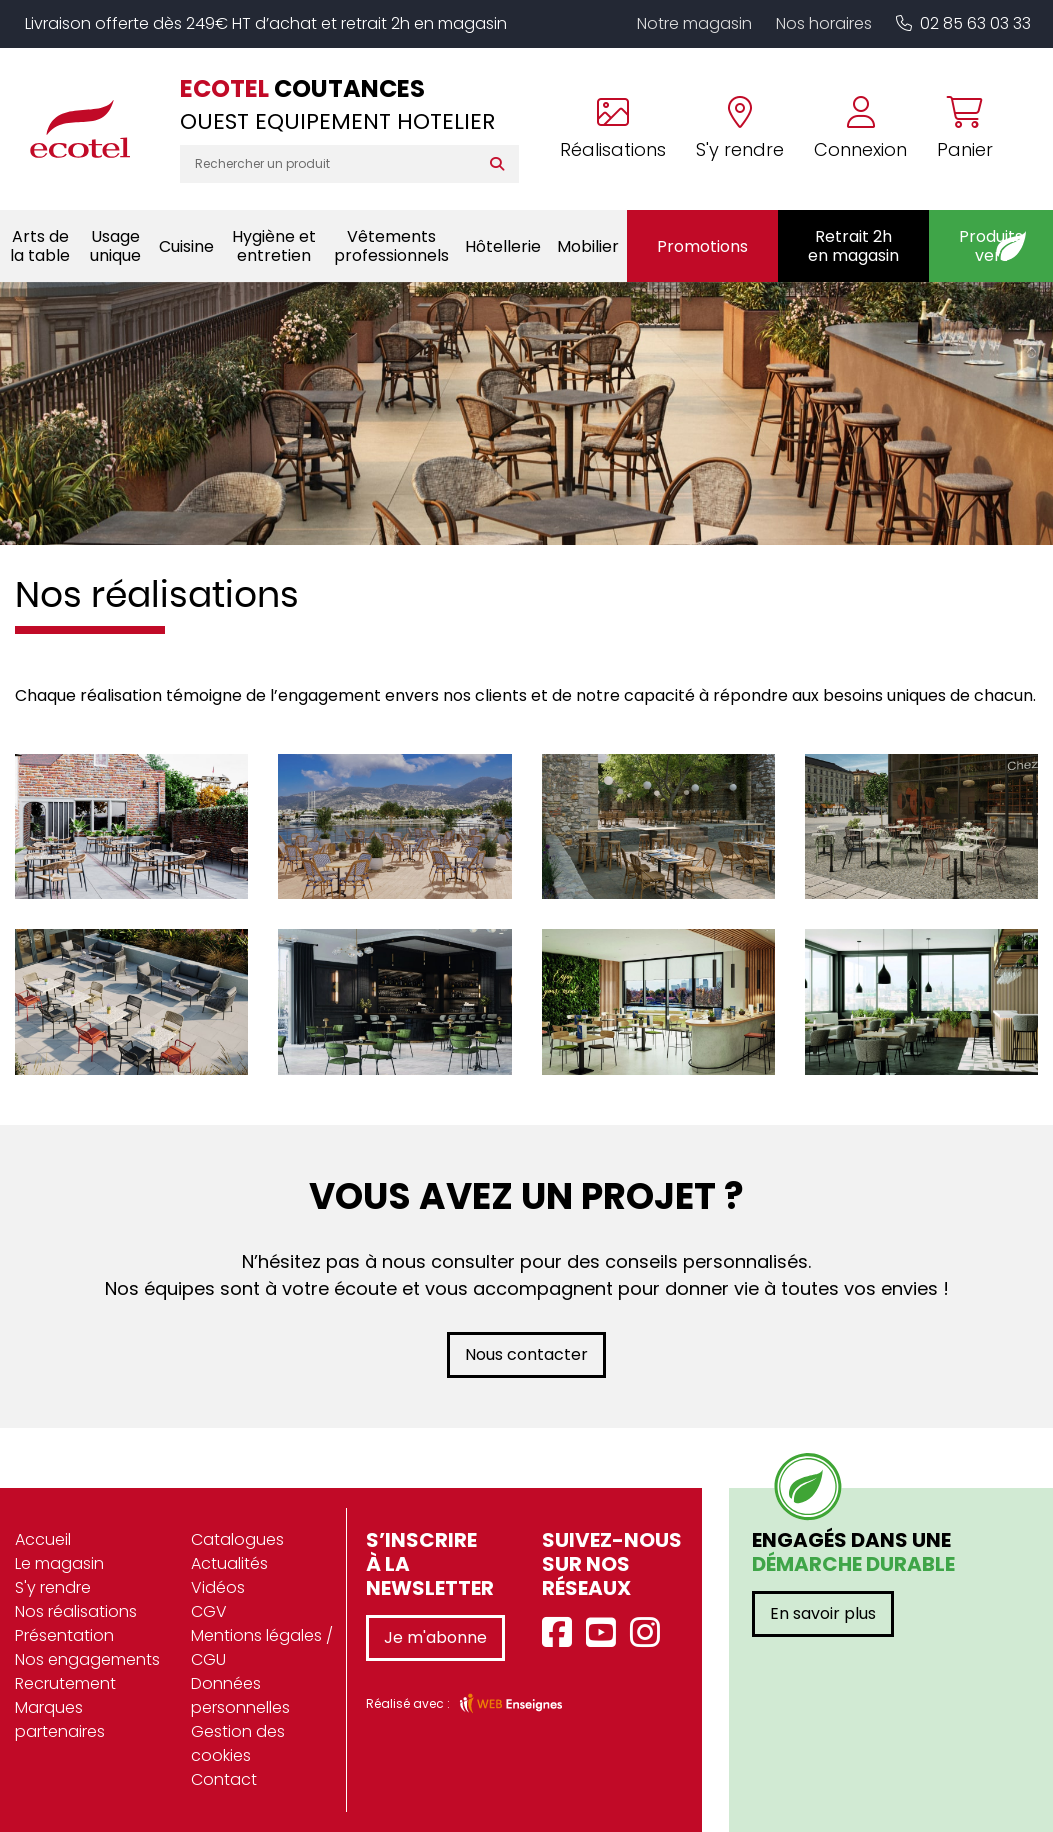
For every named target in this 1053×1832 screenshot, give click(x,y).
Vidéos (218, 1587)
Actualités (229, 1563)
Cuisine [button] (186, 246)
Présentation (64, 1635)
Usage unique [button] (115, 246)
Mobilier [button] (588, 246)
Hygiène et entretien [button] (274, 246)
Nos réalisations (76, 1611)
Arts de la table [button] (40, 246)
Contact (224, 1779)
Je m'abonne (435, 1637)
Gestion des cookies (238, 1743)
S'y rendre (53, 1587)
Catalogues (237, 1539)
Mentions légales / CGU (262, 1647)
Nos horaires (824, 23)
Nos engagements (87, 1659)
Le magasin (59, 1563)
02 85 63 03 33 (963, 23)
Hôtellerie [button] (503, 246)
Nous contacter (526, 1354)
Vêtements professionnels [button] (391, 246)
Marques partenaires (60, 1719)
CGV (209, 1611)
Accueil (43, 1539)
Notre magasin (694, 23)
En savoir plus (823, 1613)
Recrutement (65, 1683)
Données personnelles (240, 1695)
